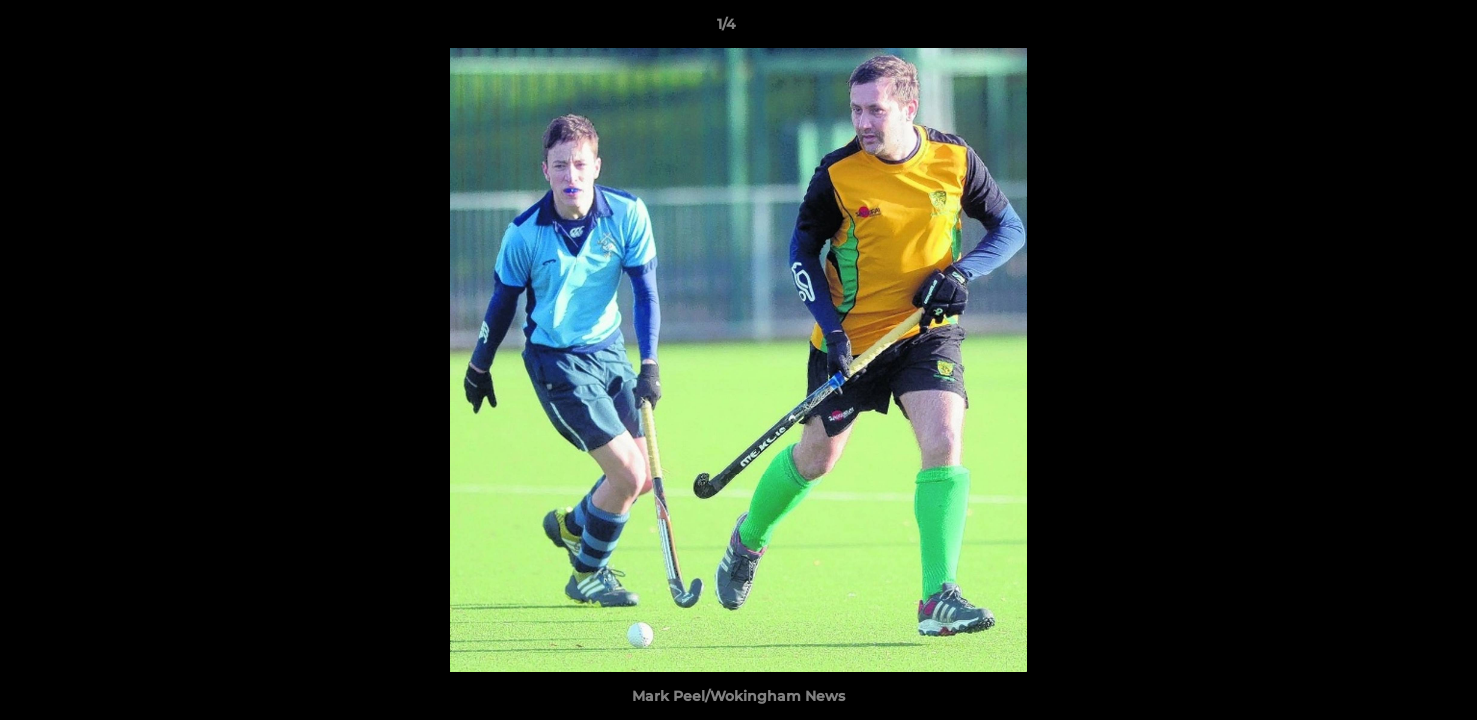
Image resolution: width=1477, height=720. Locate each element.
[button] (1393, 29)
